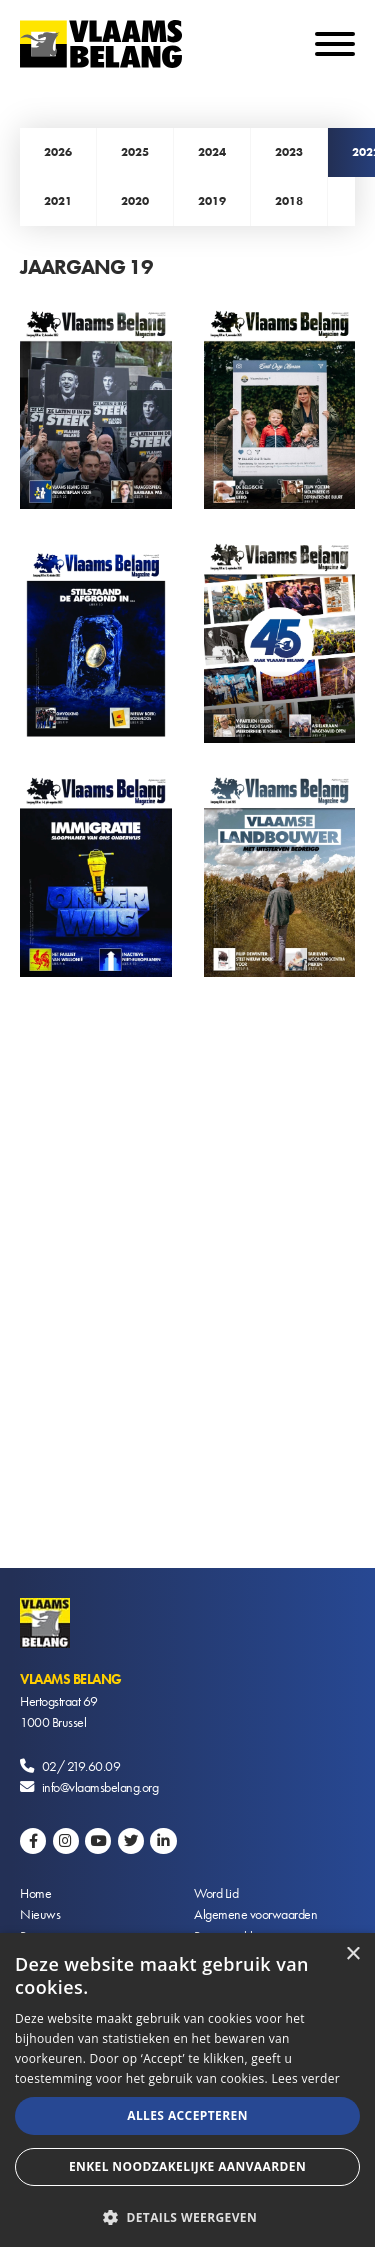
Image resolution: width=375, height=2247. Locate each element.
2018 (289, 201)
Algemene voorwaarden (255, 1914)
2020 (135, 201)
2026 (58, 152)
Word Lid (216, 1893)
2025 (135, 152)
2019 (212, 201)
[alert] (187, 2090)
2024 (212, 152)
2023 (289, 152)
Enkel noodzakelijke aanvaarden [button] (187, 2166)
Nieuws (40, 1914)
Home (35, 1893)
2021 (58, 201)
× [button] (352, 1954)
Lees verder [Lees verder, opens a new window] (305, 2078)
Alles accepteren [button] (187, 2115)
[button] (187, 2215)
